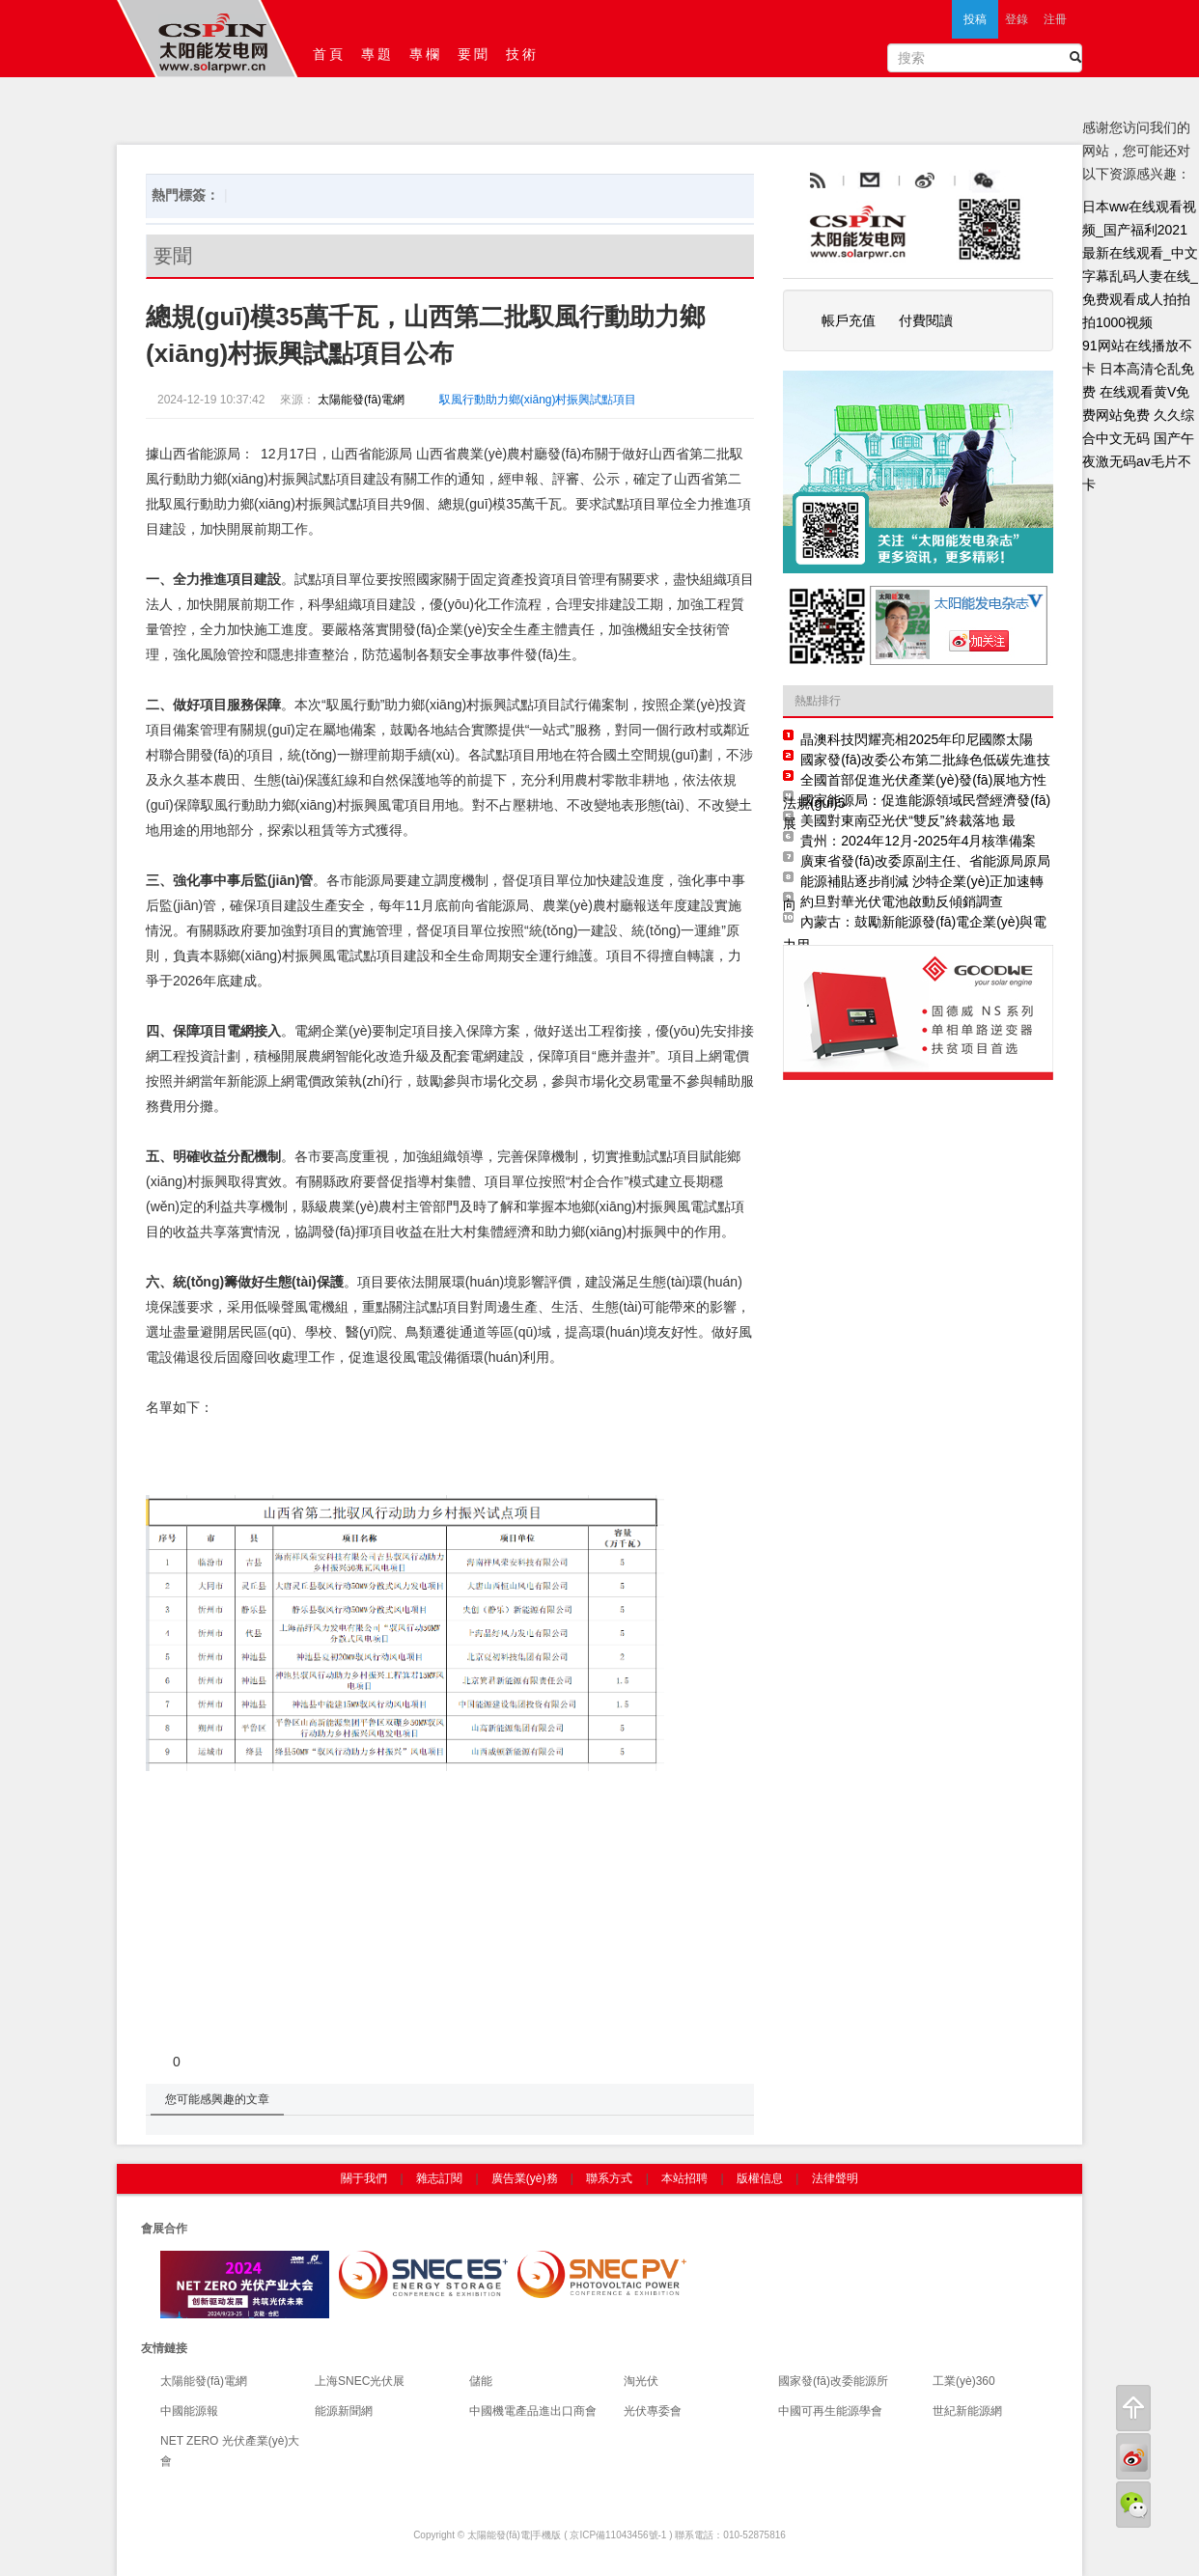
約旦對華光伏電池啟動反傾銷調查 (901, 901)
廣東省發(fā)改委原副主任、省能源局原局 (925, 861)
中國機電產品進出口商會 (533, 2411)
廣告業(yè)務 (524, 2178)
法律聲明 (835, 2178)
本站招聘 (684, 2178)
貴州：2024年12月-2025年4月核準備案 (918, 840)
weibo (969, 181)
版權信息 (760, 2178)
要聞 (474, 54)
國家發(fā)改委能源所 (833, 2381)
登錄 (1016, 19)
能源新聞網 (344, 2411)
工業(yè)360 (964, 2381)
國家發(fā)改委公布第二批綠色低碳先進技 (925, 759)
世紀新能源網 (967, 2411)
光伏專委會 (653, 2411)
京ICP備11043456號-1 (618, 2535)
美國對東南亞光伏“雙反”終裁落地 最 (908, 820)
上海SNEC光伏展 (359, 2381)
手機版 (546, 2535)
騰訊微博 (1026, 181)
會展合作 (164, 2228)
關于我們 (364, 2178)
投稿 (975, 19)
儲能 (480, 2381)
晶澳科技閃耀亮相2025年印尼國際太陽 (916, 739)
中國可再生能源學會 (830, 2411)
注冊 (1055, 19)
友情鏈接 (164, 2348)
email (917, 181)
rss (816, 181)
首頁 (329, 54)
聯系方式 (609, 2178)
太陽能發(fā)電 (498, 2535)
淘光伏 (641, 2381)
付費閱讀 (926, 320)
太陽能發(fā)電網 (359, 399)
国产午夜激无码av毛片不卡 (1138, 461)
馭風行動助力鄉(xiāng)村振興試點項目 (538, 399)
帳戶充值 (849, 320)
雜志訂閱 (439, 2178)
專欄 (425, 54)
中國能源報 (189, 2411)
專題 (377, 54)
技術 (522, 54)
